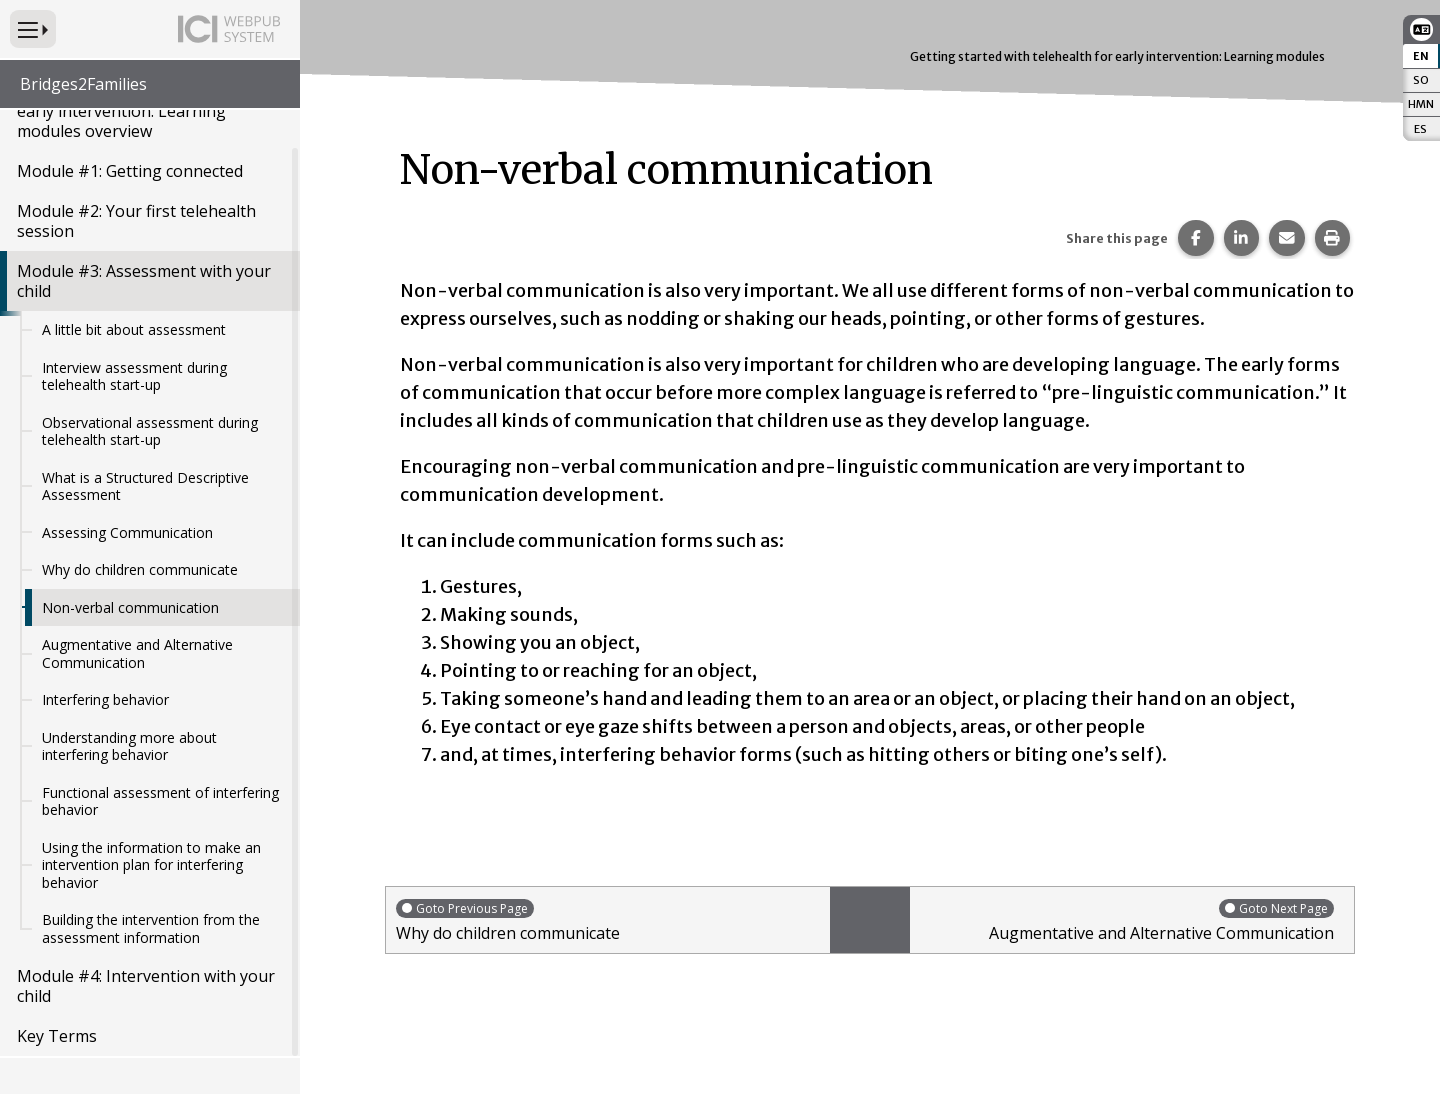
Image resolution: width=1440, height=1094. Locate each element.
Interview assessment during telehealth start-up (134, 376)
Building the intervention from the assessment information (151, 928)
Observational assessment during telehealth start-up (150, 431)
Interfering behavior (105, 699)
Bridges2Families (83, 84)
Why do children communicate (140, 569)
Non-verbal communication (130, 607)
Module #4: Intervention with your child (146, 986)
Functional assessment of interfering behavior (160, 801)
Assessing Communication (127, 532)
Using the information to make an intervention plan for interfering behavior (151, 865)
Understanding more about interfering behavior (129, 746)
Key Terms (57, 1036)
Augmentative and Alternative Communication (137, 653)
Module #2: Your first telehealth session (136, 221)
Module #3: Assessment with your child (144, 281)
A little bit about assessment (134, 329)
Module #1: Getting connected (130, 171)
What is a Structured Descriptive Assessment (145, 486)
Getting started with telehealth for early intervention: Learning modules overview (145, 111)
